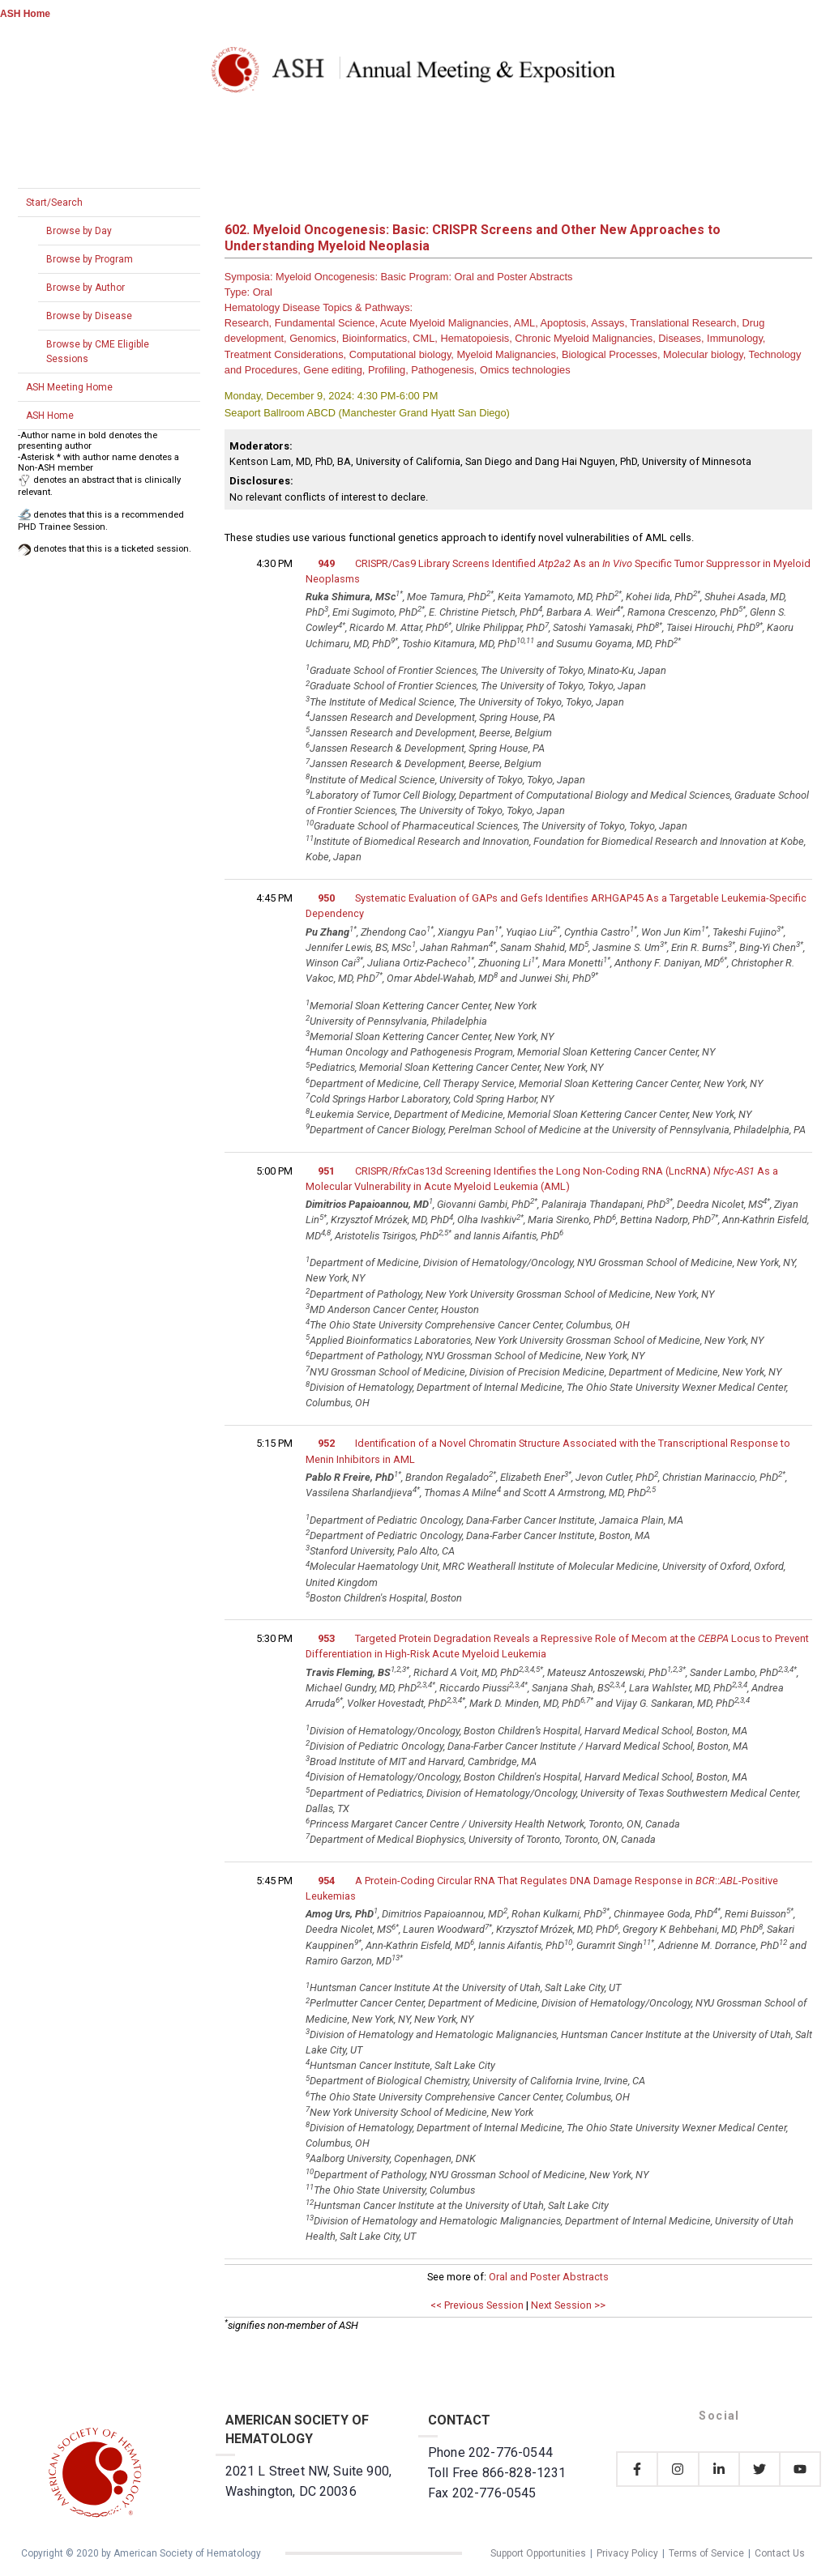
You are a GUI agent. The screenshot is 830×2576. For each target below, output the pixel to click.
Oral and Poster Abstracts (549, 2277)
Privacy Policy (627, 2553)
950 (326, 898)
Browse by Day (79, 231)
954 (326, 1880)
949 (326, 563)
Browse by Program (89, 259)
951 (326, 1171)
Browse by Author (85, 287)
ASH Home (25, 13)
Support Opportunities (538, 2553)
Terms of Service (706, 2553)
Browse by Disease (89, 316)
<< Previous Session (477, 2305)
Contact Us (780, 2553)
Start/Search (54, 202)
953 (326, 1638)
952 (326, 1443)
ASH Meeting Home (69, 387)
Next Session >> (568, 2305)
